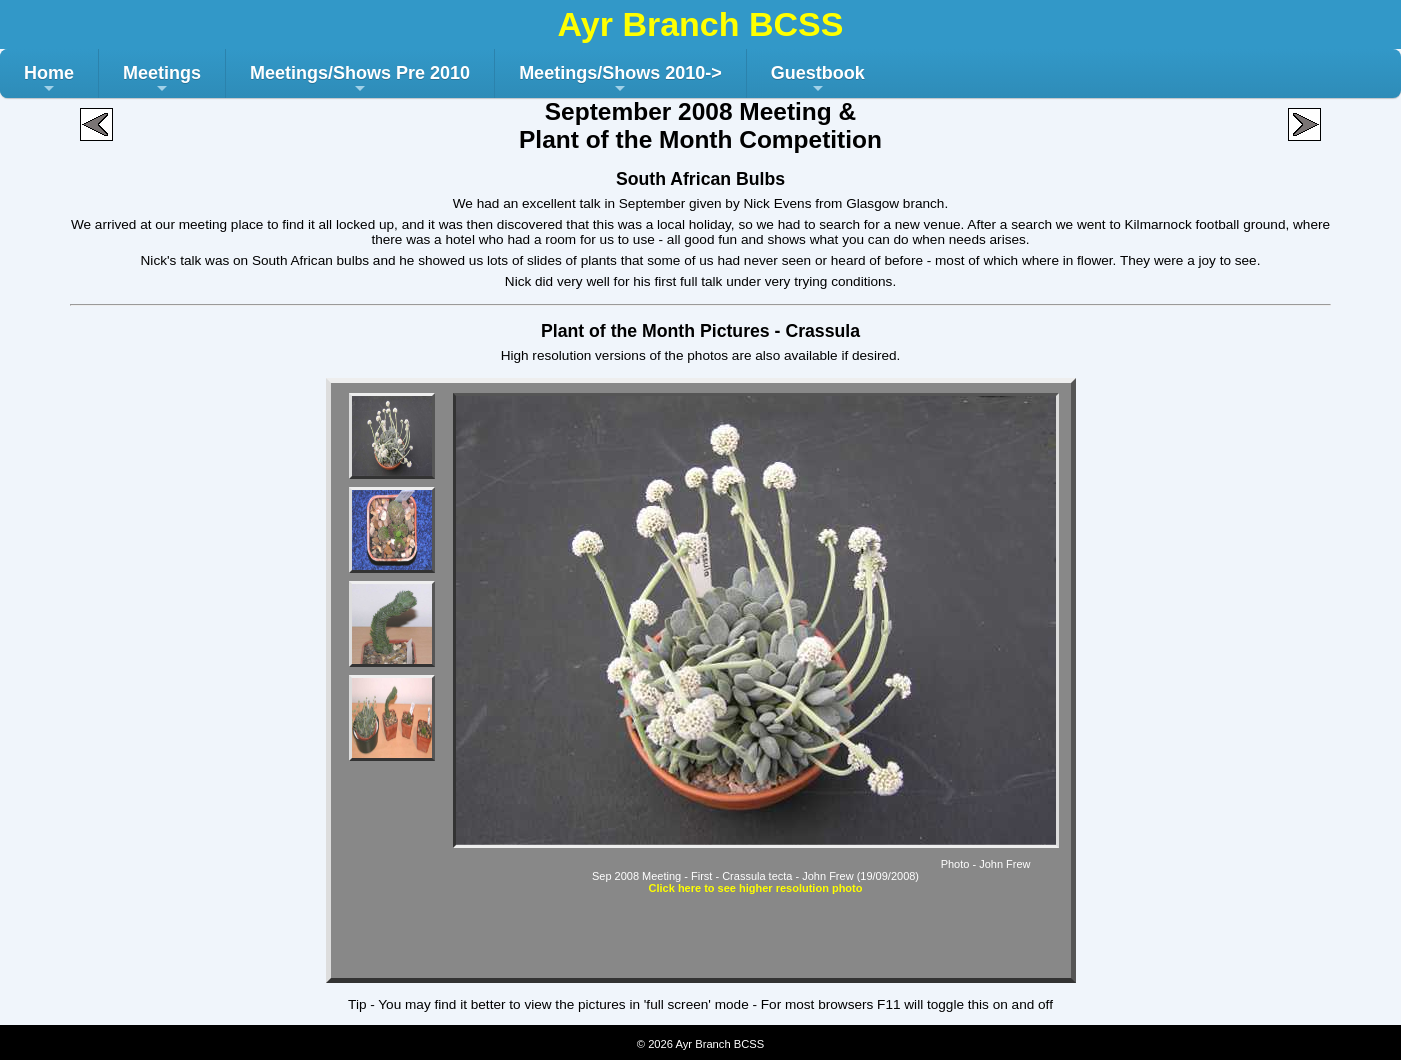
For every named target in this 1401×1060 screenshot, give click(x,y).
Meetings (162, 80)
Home (49, 80)
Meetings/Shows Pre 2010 (360, 80)
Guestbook (818, 80)
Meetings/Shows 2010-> (620, 80)
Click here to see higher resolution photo (756, 888)
